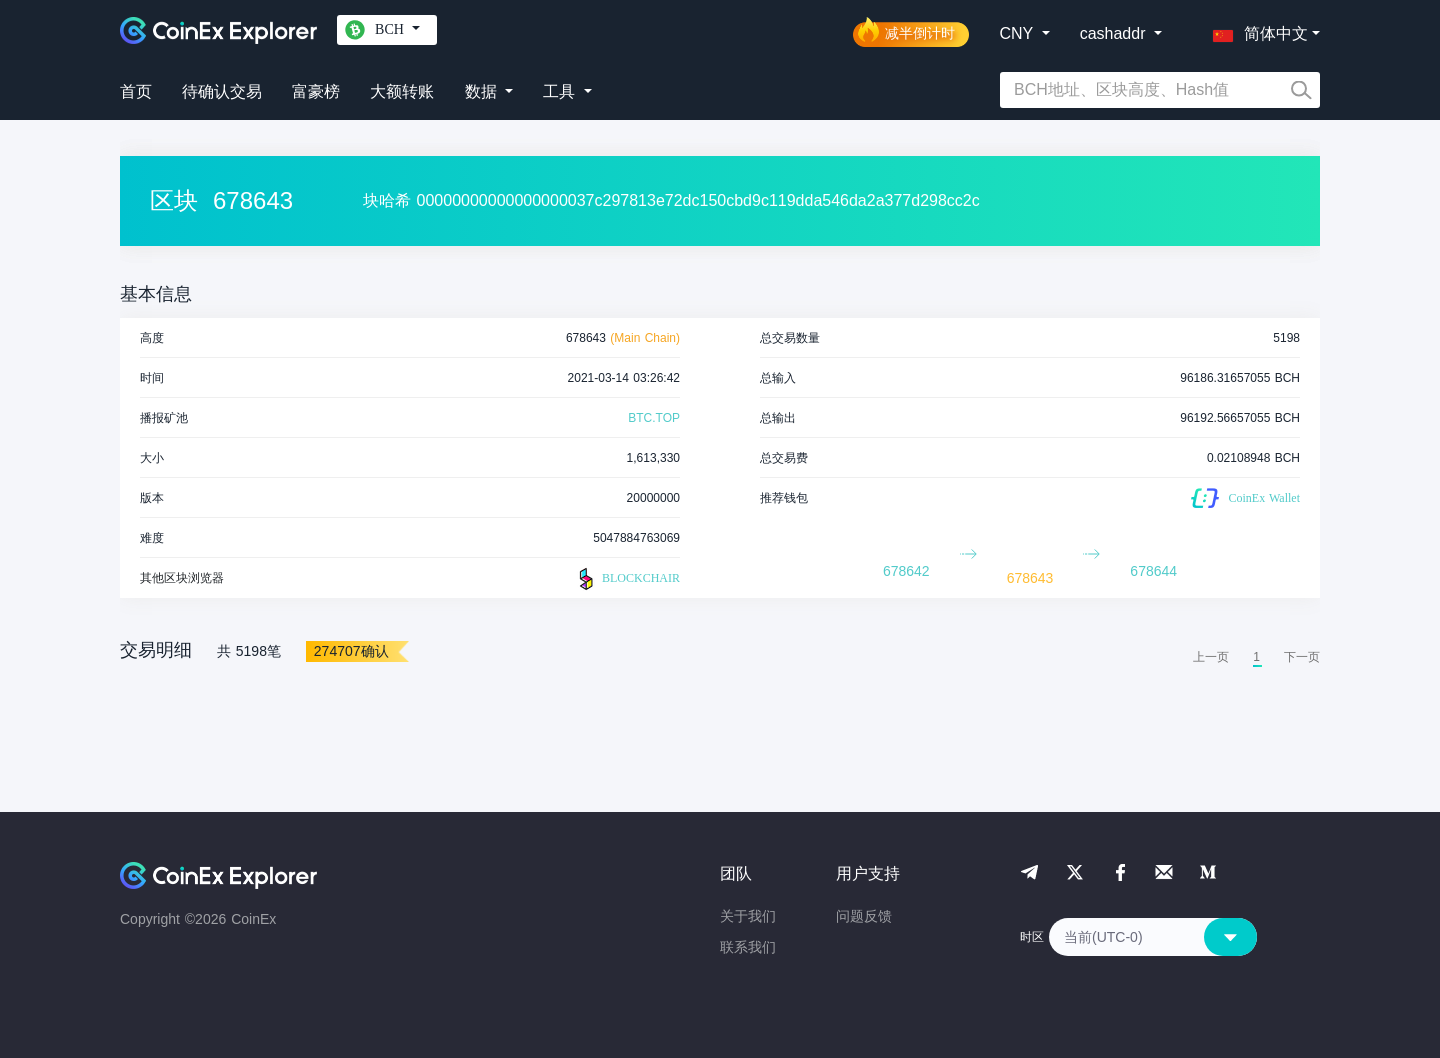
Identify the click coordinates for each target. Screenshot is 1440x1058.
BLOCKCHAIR (627, 579)
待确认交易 (222, 91)
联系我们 (748, 947)
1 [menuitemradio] (1256, 657)
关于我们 (748, 916)
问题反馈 (864, 916)
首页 (136, 91)
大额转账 (402, 91)
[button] (1256, 30)
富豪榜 (316, 91)
